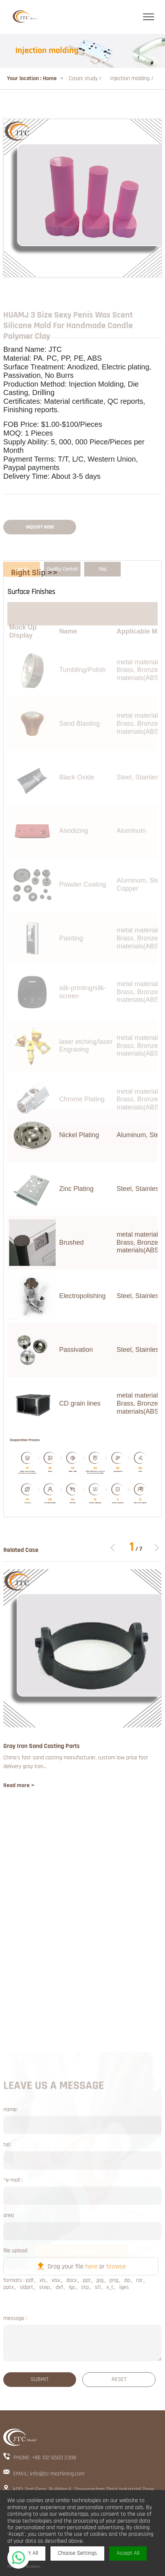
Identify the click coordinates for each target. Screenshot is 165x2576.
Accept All (128, 2553)
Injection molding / (131, 78)
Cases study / (86, 78)
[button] (157, 1548)
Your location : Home (32, 78)
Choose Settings (77, 2553)
